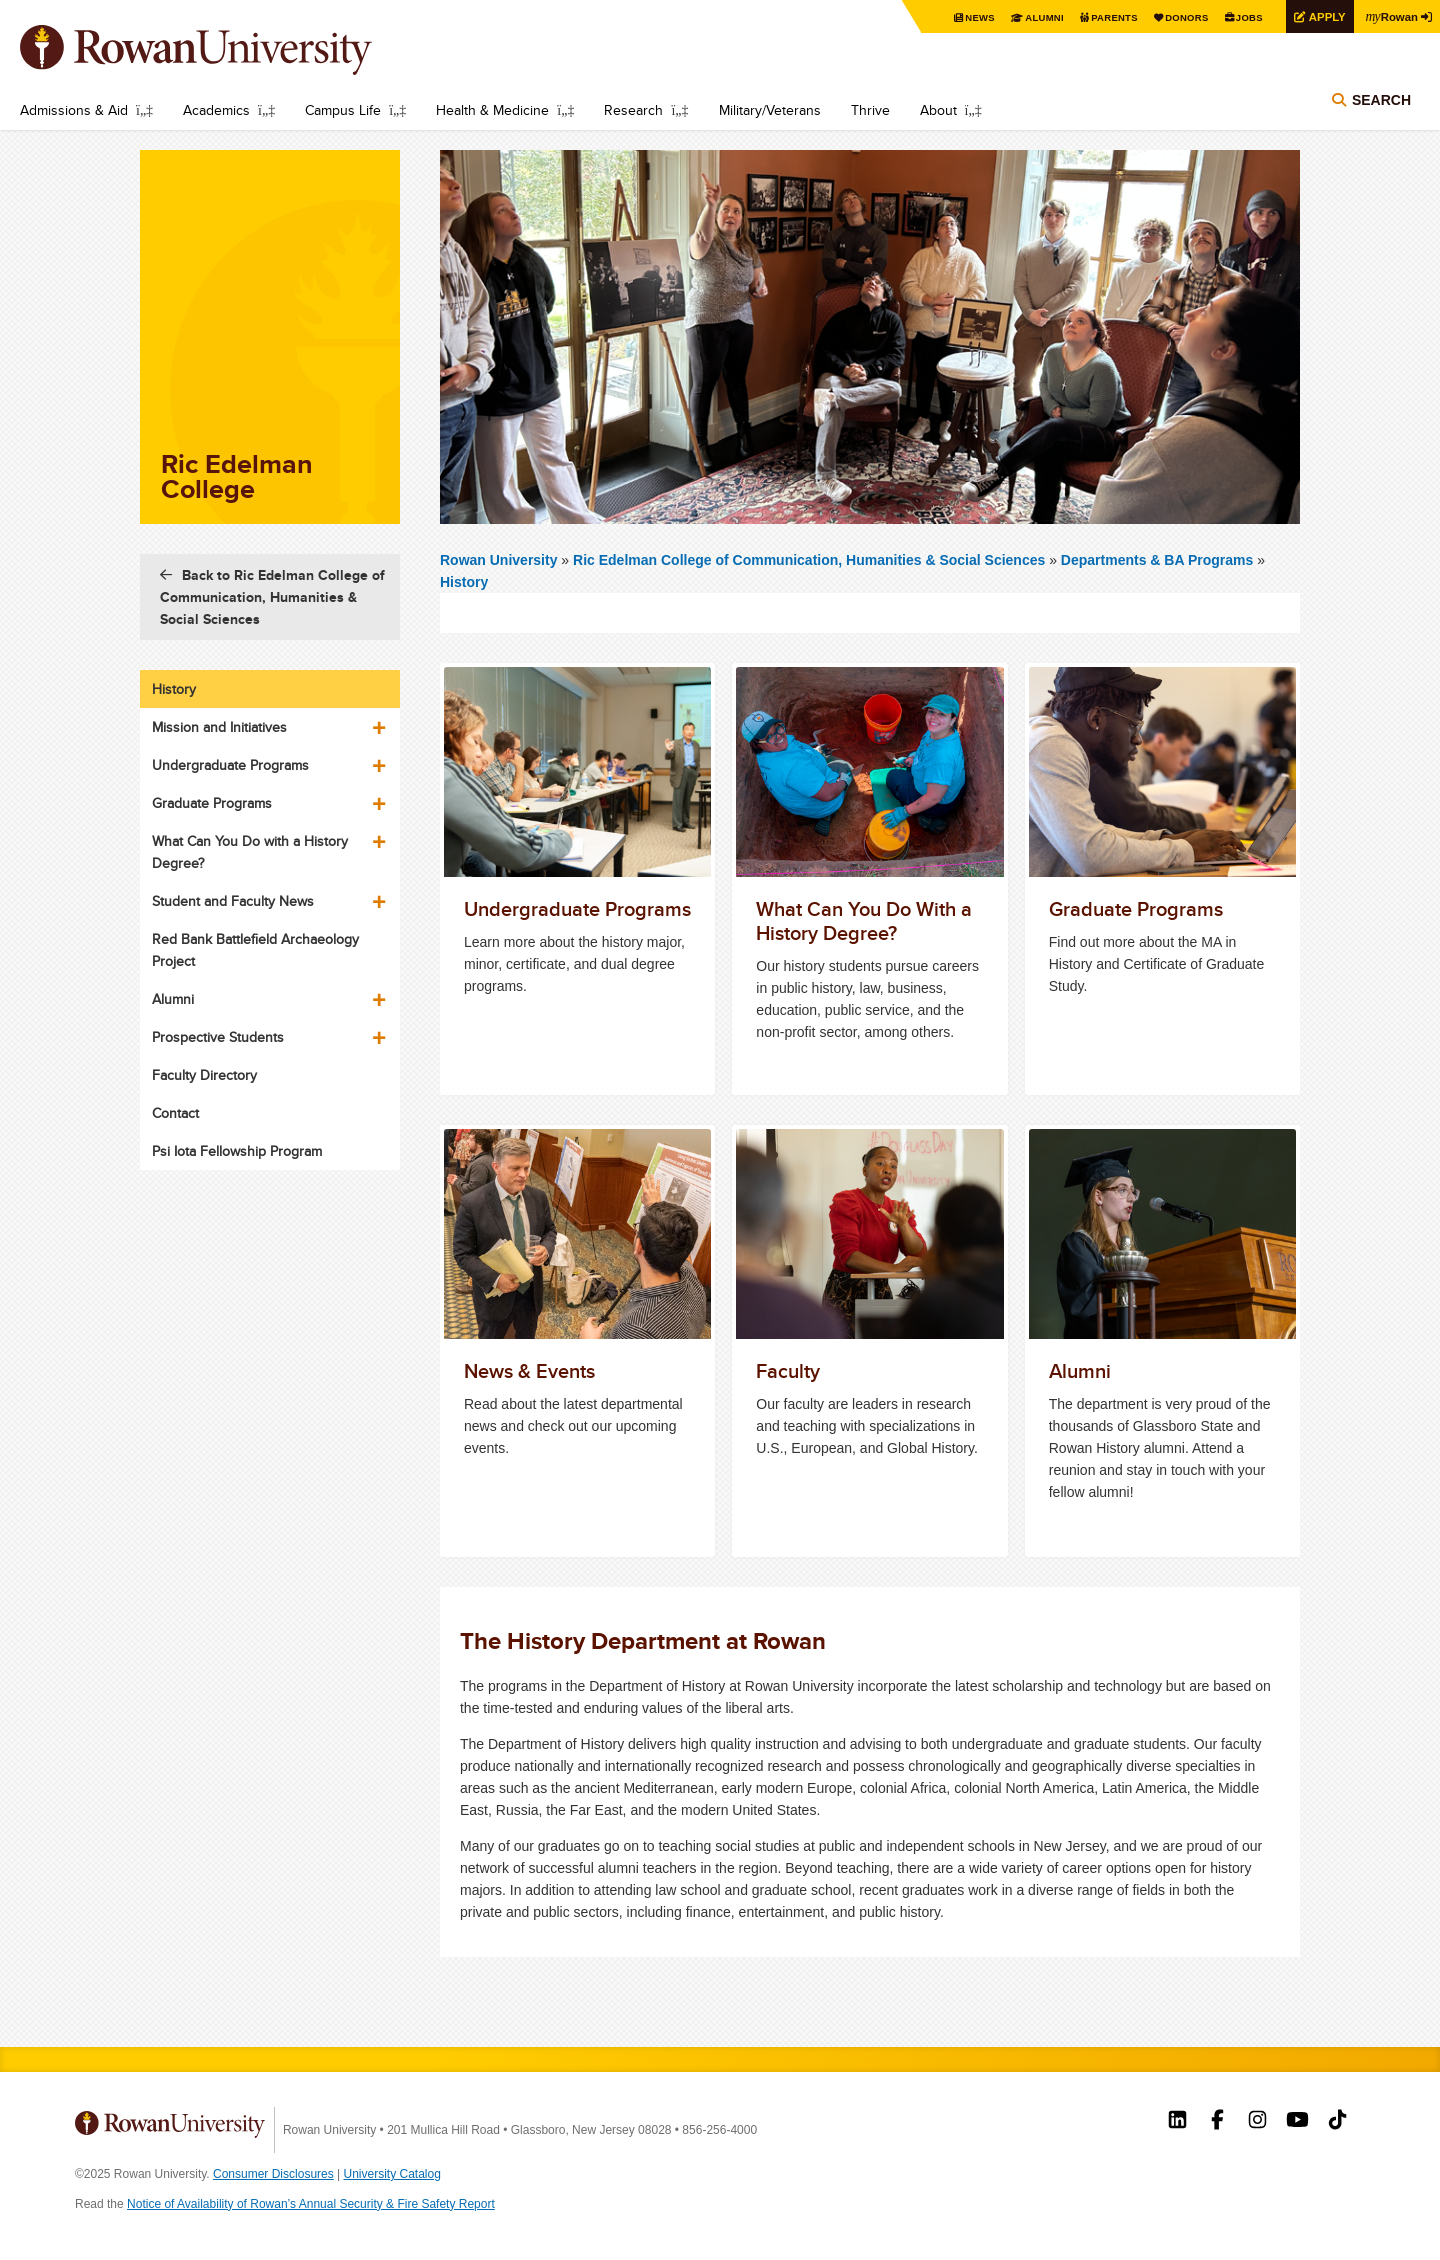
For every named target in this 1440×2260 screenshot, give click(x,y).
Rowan (1390, 16)
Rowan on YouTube (1297, 2122)
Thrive (870, 110)
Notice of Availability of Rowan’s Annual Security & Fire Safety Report (311, 2204)
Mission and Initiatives (219, 727)
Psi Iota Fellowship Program (237, 1151)
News (964, 17)
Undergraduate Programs (230, 765)
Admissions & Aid (74, 110)
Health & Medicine (492, 110)
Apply (1322, 16)
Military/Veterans (770, 110)
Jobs (1242, 17)
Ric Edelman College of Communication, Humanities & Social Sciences (811, 560)
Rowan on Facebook (1217, 2122)
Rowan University (225, 50)
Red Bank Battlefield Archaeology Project (255, 950)
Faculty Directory (204, 1075)
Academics (216, 110)
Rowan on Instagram (1257, 2122)
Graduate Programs (212, 803)
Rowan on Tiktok (1337, 2122)
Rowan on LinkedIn (1177, 2122)
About (938, 110)
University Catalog (392, 2174)
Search (1381, 102)
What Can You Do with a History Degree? (250, 852)
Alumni (1030, 17)
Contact (175, 1113)
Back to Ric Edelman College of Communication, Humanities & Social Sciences (272, 597)
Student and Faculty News (233, 901)
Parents (1102, 17)
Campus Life (343, 110)
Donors (1177, 17)
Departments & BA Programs (1157, 560)
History (464, 582)
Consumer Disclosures (273, 2174)
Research (633, 110)
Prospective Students (218, 1037)
